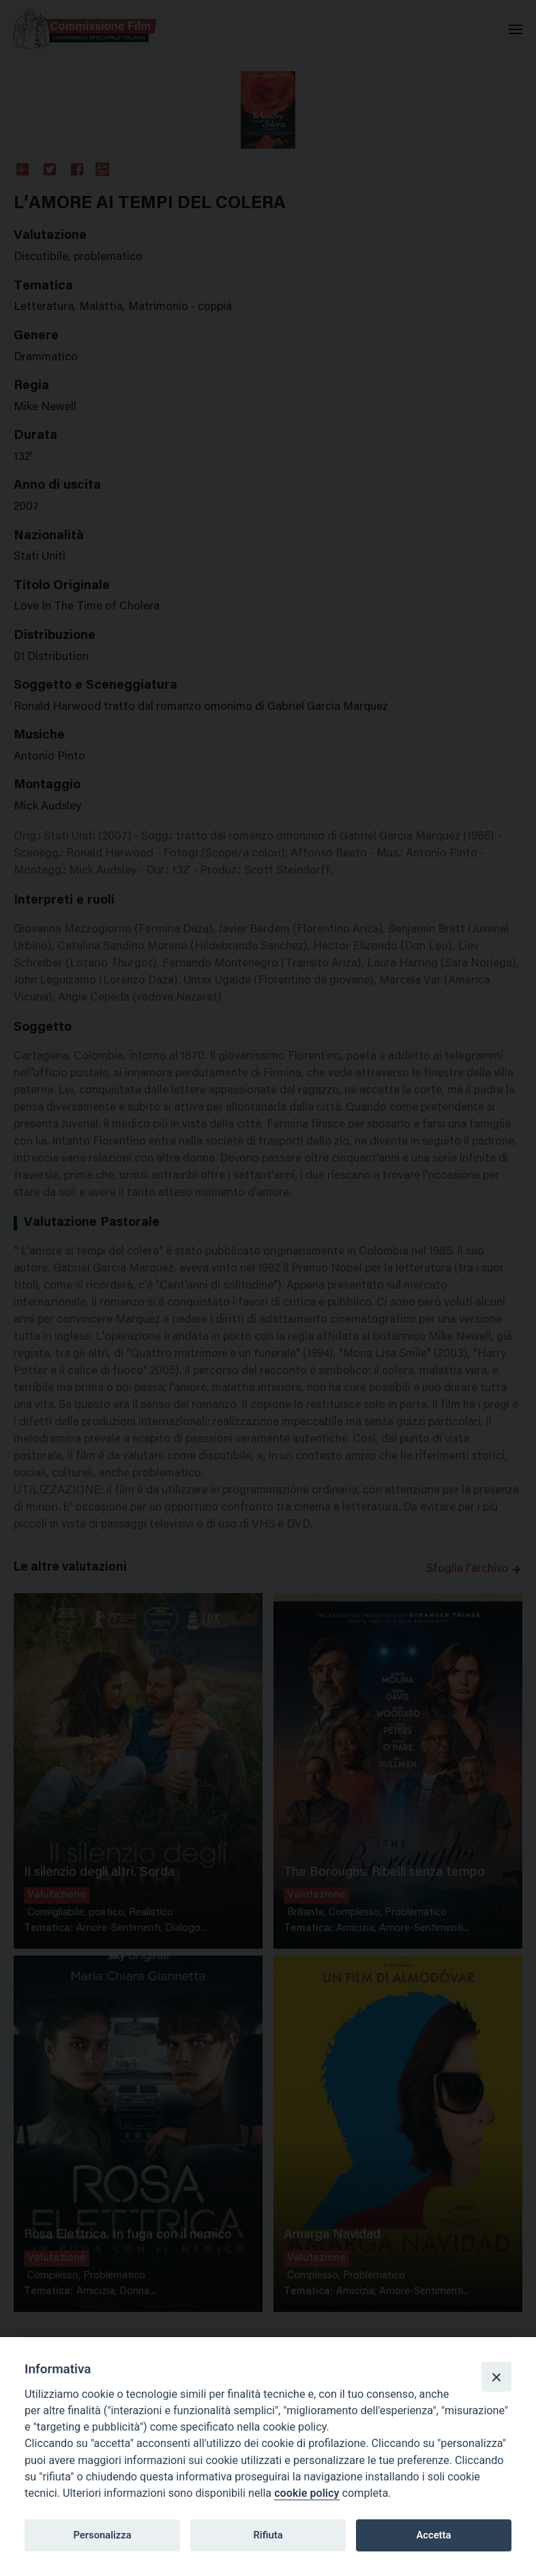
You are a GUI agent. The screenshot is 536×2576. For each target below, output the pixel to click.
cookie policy (306, 2493)
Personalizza (102, 2535)
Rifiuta (267, 2535)
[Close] (496, 2377)
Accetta (433, 2535)
